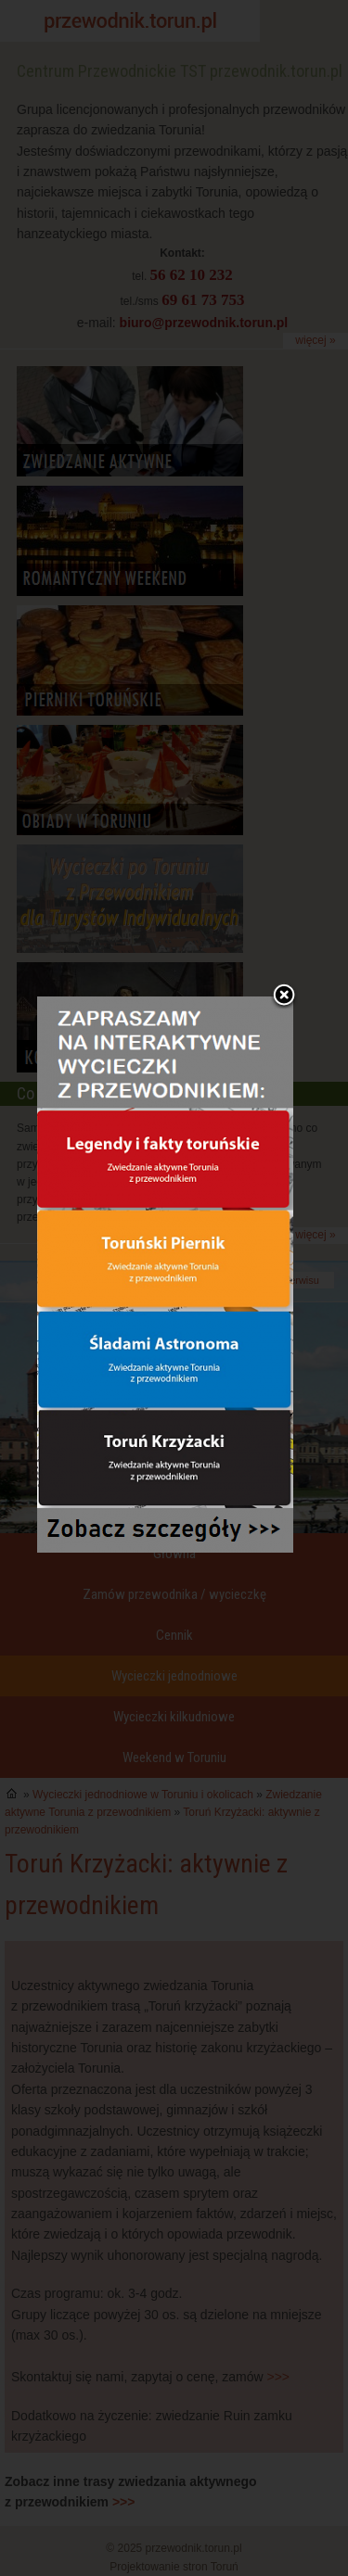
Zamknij (284, 918)
